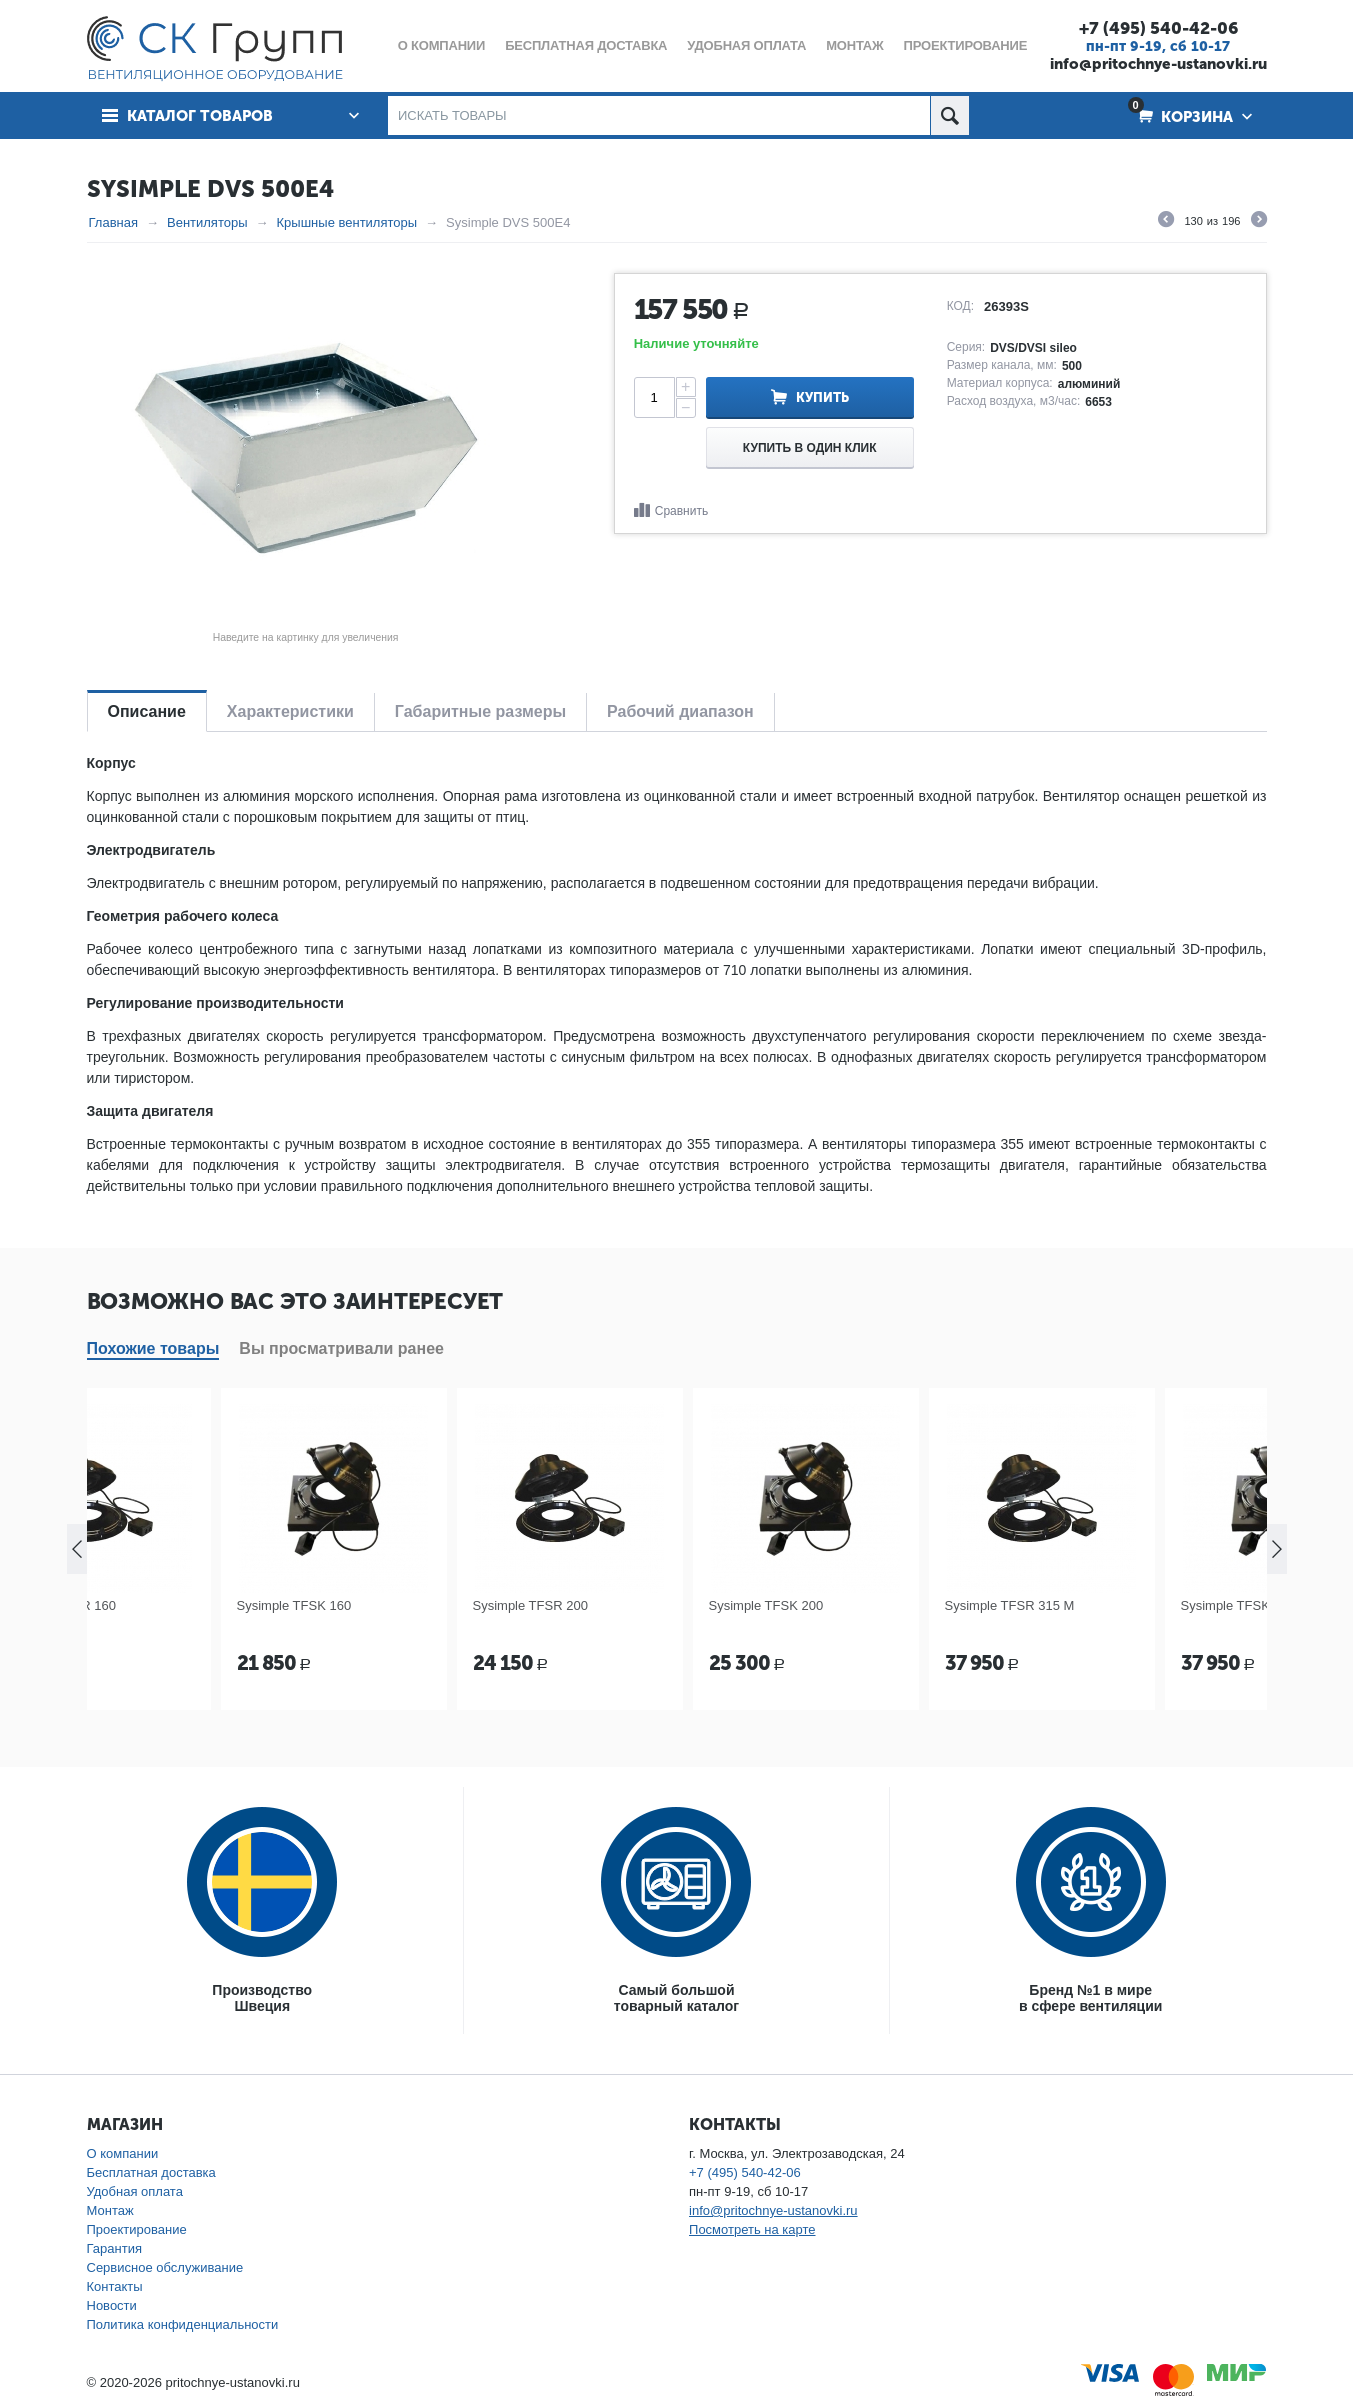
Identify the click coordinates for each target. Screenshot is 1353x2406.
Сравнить (681, 511)
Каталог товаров (200, 116)
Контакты (115, 2286)
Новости (112, 2305)
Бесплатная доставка (151, 2172)
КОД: (960, 306)
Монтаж (110, 2210)
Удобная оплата (135, 2191)
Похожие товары (153, 1348)
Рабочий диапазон (680, 711)
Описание (147, 711)
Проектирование (137, 2229)
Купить (822, 397)
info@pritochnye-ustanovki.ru (1158, 64)
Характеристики (290, 711)
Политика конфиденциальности (183, 2324)
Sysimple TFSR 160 (165, 1605)
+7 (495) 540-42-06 (1158, 28)
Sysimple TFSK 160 (401, 1605)
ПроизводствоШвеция (262, 1998)
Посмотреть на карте (752, 2229)
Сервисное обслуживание (165, 2267)
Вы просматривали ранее (341, 1348)
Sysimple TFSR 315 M (1117, 1605)
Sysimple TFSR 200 (637, 1605)
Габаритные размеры (480, 711)
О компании (123, 2153)
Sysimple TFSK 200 (873, 1605)
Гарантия (114, 2248)
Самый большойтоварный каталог (676, 1998)
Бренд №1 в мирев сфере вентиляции (1090, 1998)
